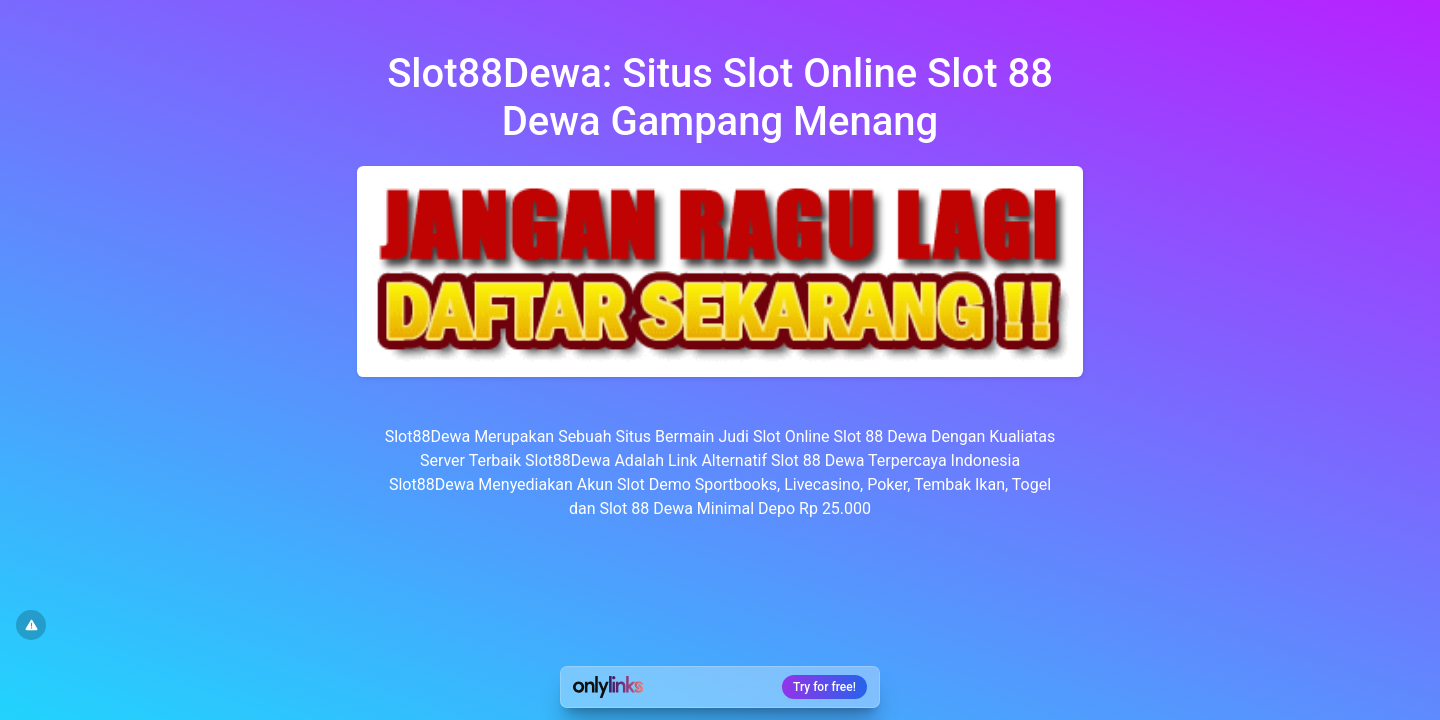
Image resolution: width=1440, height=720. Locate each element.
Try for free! (824, 687)
